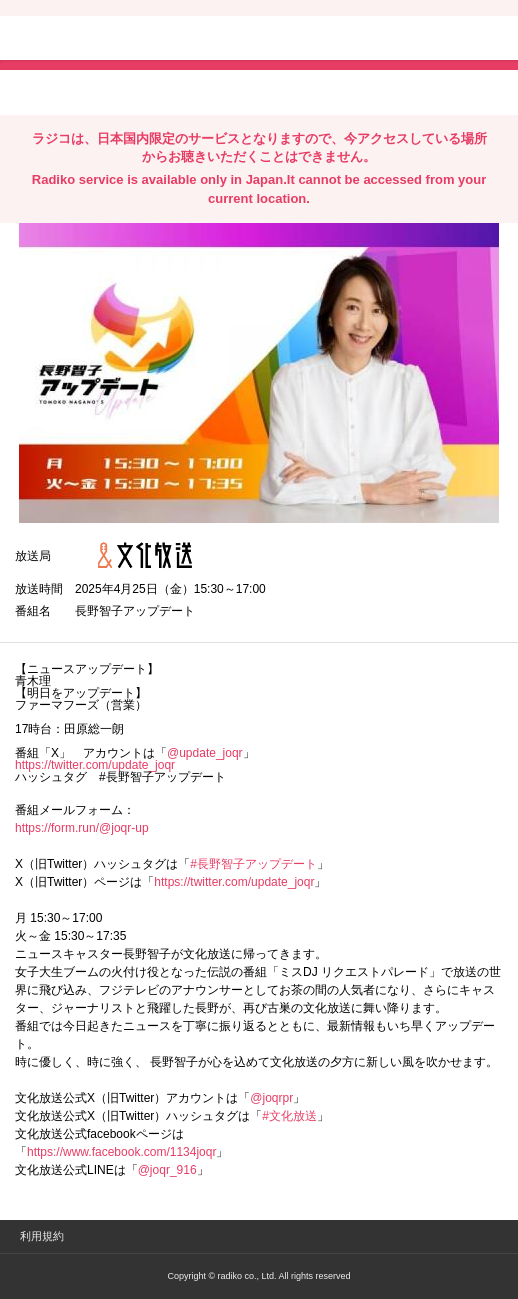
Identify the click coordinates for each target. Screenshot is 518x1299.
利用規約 (42, 1236)
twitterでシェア (45, 91)
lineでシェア (219, 91)
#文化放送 (289, 1116)
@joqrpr (271, 1098)
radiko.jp (75, 40)
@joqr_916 (167, 1170)
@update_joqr (205, 753)
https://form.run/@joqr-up (82, 828)
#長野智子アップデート (253, 864)
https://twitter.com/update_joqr (95, 765)
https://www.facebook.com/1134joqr (121, 1152)
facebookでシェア (127, 91)
